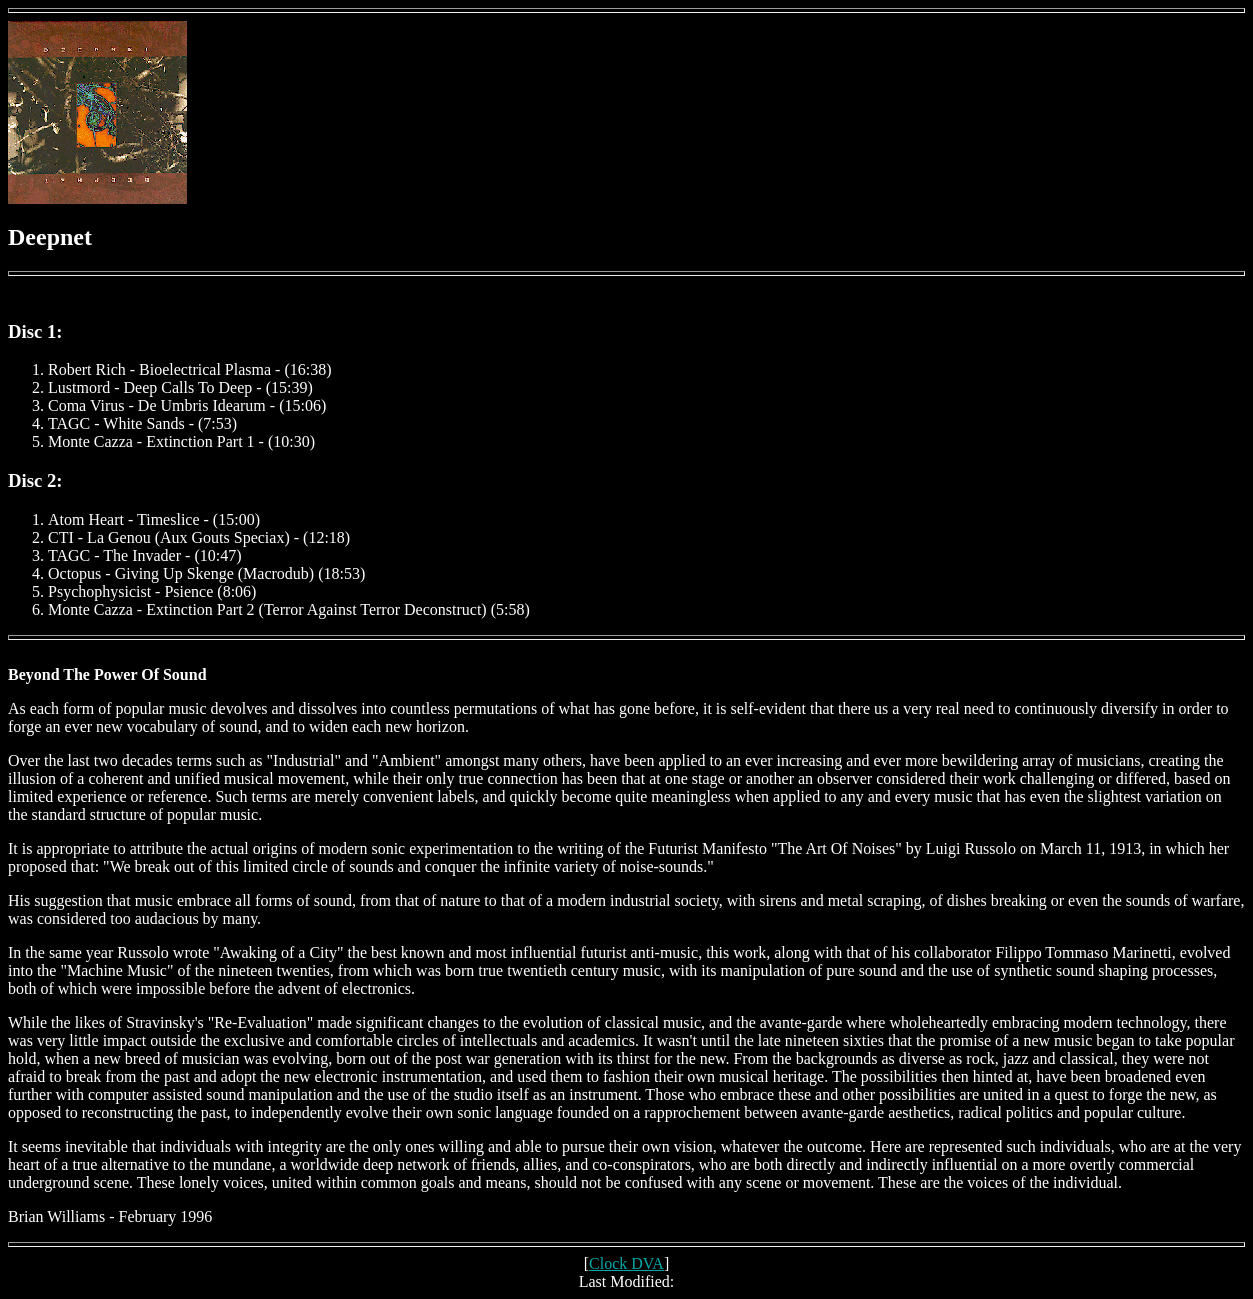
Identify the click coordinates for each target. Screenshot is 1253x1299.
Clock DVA (626, 1263)
